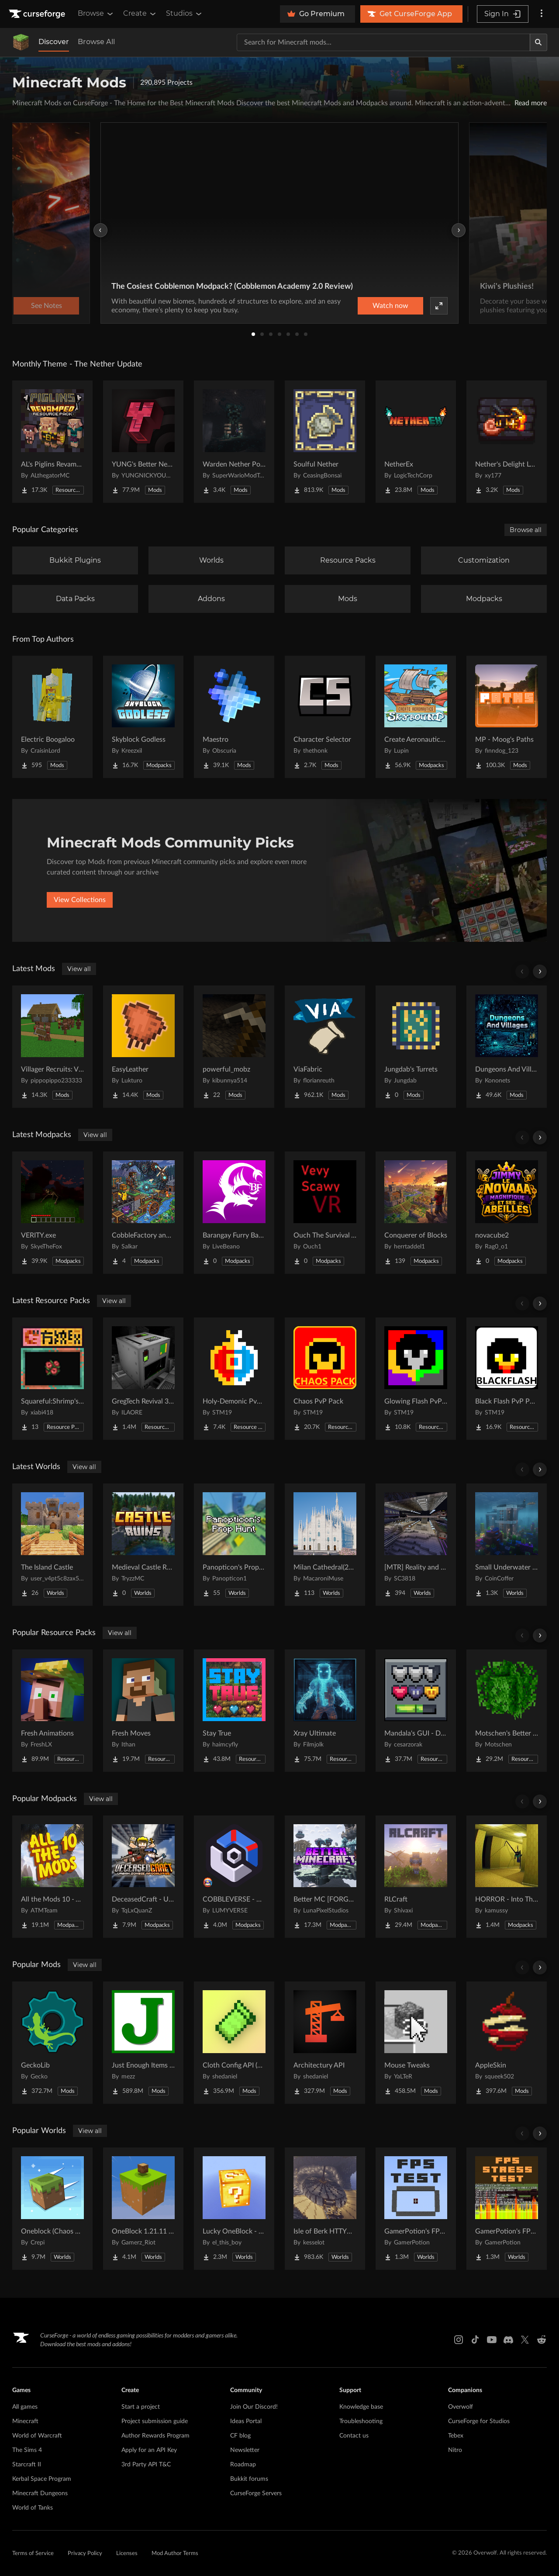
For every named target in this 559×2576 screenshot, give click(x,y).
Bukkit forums (249, 2479)
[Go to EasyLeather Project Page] (143, 1046)
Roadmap (243, 2465)
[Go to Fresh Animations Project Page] (52, 1710)
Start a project (140, 2407)
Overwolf (460, 2407)
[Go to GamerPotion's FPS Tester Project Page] (416, 2208)
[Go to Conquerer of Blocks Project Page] (416, 1212)
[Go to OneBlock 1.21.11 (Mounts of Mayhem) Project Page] (143, 2208)
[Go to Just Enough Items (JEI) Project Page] (143, 2042)
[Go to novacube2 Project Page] (506, 1212)
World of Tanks (32, 2508)
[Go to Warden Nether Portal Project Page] (234, 441)
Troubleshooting (361, 2421)
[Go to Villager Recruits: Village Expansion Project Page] (52, 1046)
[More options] (541, 14)
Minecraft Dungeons (40, 2493)
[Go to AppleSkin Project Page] (506, 2042)
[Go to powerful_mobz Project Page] (234, 1046)
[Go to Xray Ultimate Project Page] (325, 1710)
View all (79, 969)
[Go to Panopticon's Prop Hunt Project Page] (234, 1544)
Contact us (354, 2436)
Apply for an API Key (149, 2450)
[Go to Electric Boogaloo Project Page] (52, 717)
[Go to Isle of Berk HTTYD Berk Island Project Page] (325, 2208)
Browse (96, 13)
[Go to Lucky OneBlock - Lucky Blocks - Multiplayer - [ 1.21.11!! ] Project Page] (234, 2208)
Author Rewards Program (155, 2436)
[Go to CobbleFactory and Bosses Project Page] (143, 1212)
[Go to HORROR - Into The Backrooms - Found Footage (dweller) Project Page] (506, 1876)
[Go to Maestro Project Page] (234, 717)
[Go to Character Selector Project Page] (325, 717)
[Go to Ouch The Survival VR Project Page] (325, 1212)
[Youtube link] (492, 2339)
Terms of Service (33, 2553)
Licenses (127, 2553)
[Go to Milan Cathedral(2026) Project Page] (325, 1544)
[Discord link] (508, 2339)
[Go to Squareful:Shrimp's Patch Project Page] (52, 1378)
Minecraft (25, 2421)
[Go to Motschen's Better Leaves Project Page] (506, 1710)
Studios (184, 13)
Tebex (455, 2436)
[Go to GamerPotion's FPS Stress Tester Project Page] (506, 2208)
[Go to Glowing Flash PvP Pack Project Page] (416, 1378)
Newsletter (244, 2450)
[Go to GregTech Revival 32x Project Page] (143, 1378)
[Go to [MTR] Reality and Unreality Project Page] (416, 1544)
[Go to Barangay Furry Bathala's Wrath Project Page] (234, 1212)
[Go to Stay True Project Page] (234, 1710)
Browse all (526, 530)
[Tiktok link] (475, 2339)
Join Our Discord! (254, 2407)
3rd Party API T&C (146, 2465)
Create (140, 13)
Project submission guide (154, 2421)
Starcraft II (26, 2465)
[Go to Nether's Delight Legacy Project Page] (506, 441)
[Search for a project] (383, 42)
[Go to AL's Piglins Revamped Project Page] (52, 441)
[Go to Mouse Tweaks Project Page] (416, 2042)
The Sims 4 (27, 2450)
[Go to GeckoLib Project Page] (52, 2042)
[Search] (538, 42)
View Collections (80, 899)
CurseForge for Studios (479, 2421)
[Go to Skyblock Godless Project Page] (143, 717)
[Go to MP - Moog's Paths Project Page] (506, 717)
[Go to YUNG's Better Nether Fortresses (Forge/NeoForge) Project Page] (143, 441)
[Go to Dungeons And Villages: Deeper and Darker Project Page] (506, 1046)
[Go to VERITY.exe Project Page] (52, 1212)
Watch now (390, 305)
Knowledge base (361, 2407)
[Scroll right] (540, 972)
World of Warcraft (37, 2436)
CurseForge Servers (256, 2493)
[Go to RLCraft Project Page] (416, 1876)
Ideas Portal (246, 2421)
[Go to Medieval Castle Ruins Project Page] (143, 1544)
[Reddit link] (541, 2339)
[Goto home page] (38, 14)
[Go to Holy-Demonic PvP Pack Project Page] (234, 1378)
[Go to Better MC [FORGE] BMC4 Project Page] (325, 1876)
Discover (53, 42)
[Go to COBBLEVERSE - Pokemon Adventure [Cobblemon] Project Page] (234, 1876)
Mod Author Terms (175, 2553)
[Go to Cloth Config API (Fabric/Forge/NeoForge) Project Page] (234, 2042)
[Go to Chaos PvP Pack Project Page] (325, 1378)
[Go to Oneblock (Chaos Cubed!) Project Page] (52, 2208)
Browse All (96, 42)
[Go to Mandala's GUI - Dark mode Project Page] (416, 1710)
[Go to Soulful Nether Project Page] (325, 441)
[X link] (525, 2339)
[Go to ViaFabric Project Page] (325, 1046)
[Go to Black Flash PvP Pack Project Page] (506, 1378)
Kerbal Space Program (41, 2479)
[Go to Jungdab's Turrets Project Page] (416, 1046)
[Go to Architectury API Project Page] (325, 2042)
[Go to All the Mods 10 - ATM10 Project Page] (52, 1876)
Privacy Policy (85, 2553)
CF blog (240, 2436)
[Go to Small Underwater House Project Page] (506, 1544)
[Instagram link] (458, 2339)
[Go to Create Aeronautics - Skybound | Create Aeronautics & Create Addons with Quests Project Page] (416, 717)
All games (25, 2407)
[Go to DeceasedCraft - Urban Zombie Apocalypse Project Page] (143, 1876)
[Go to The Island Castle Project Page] (52, 1544)
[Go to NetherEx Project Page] (416, 441)
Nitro (455, 2450)
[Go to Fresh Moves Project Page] (143, 1710)
